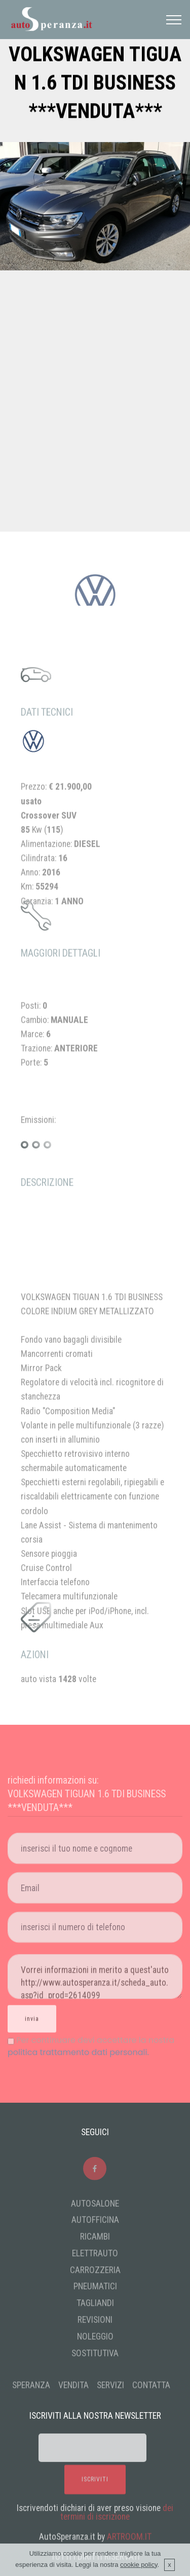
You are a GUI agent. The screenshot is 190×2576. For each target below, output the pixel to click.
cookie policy (138, 2569)
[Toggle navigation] (174, 20)
